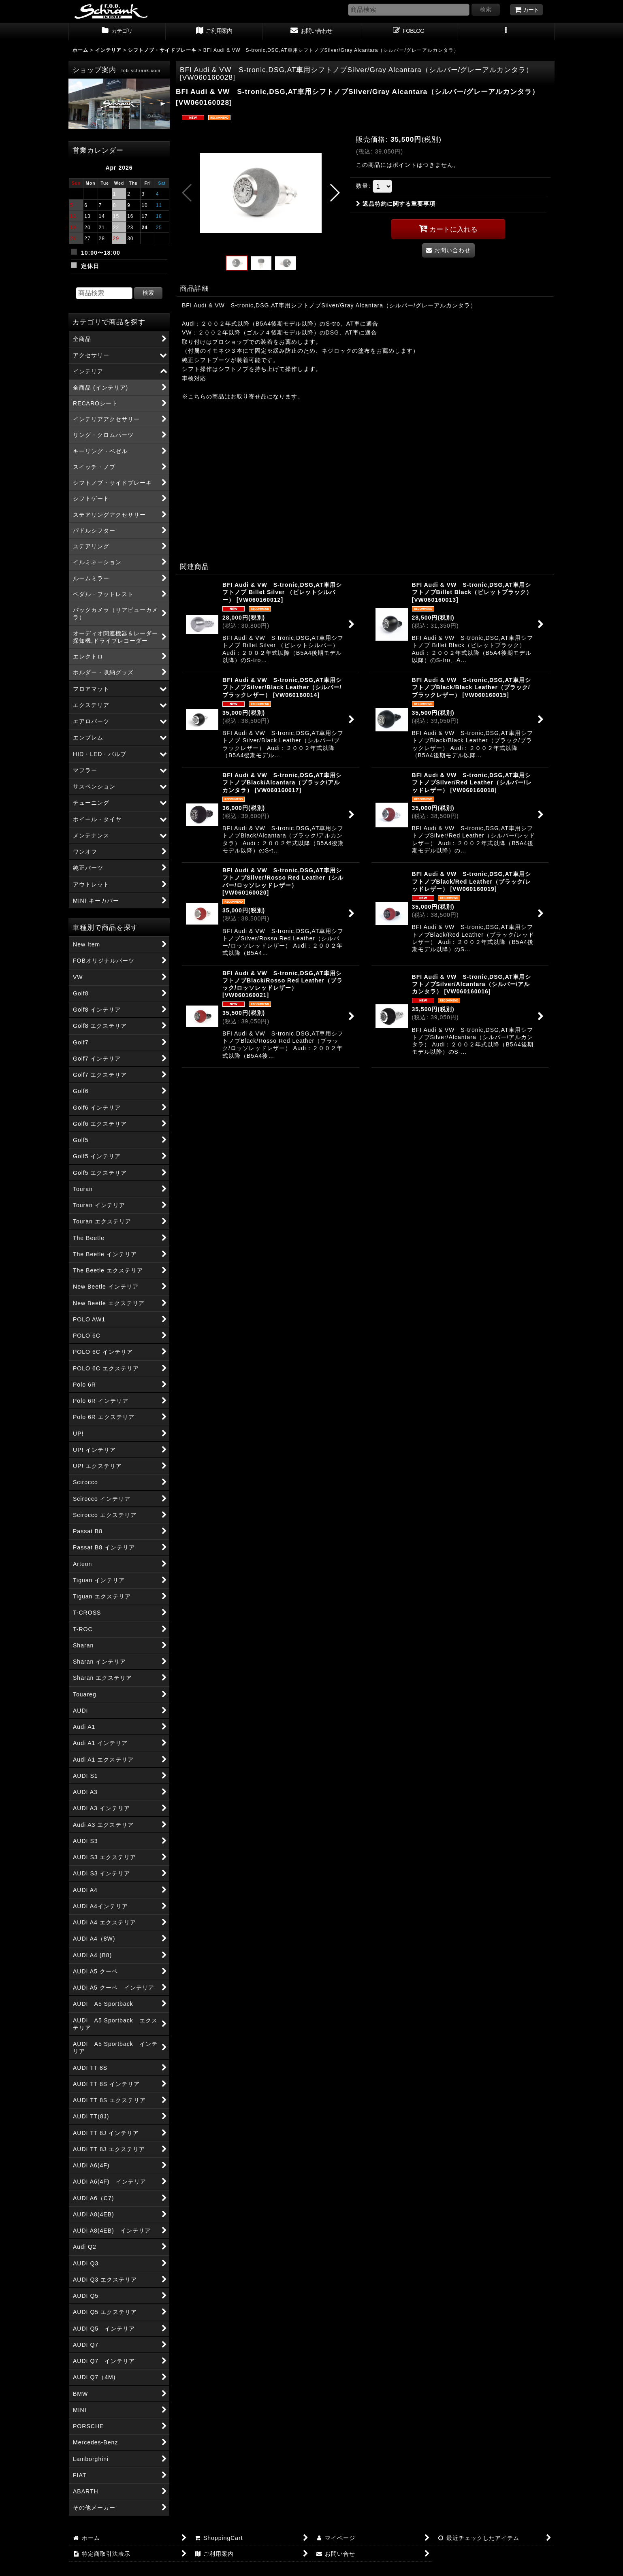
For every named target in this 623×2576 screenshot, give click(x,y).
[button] (506, 31)
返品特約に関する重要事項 (395, 203)
